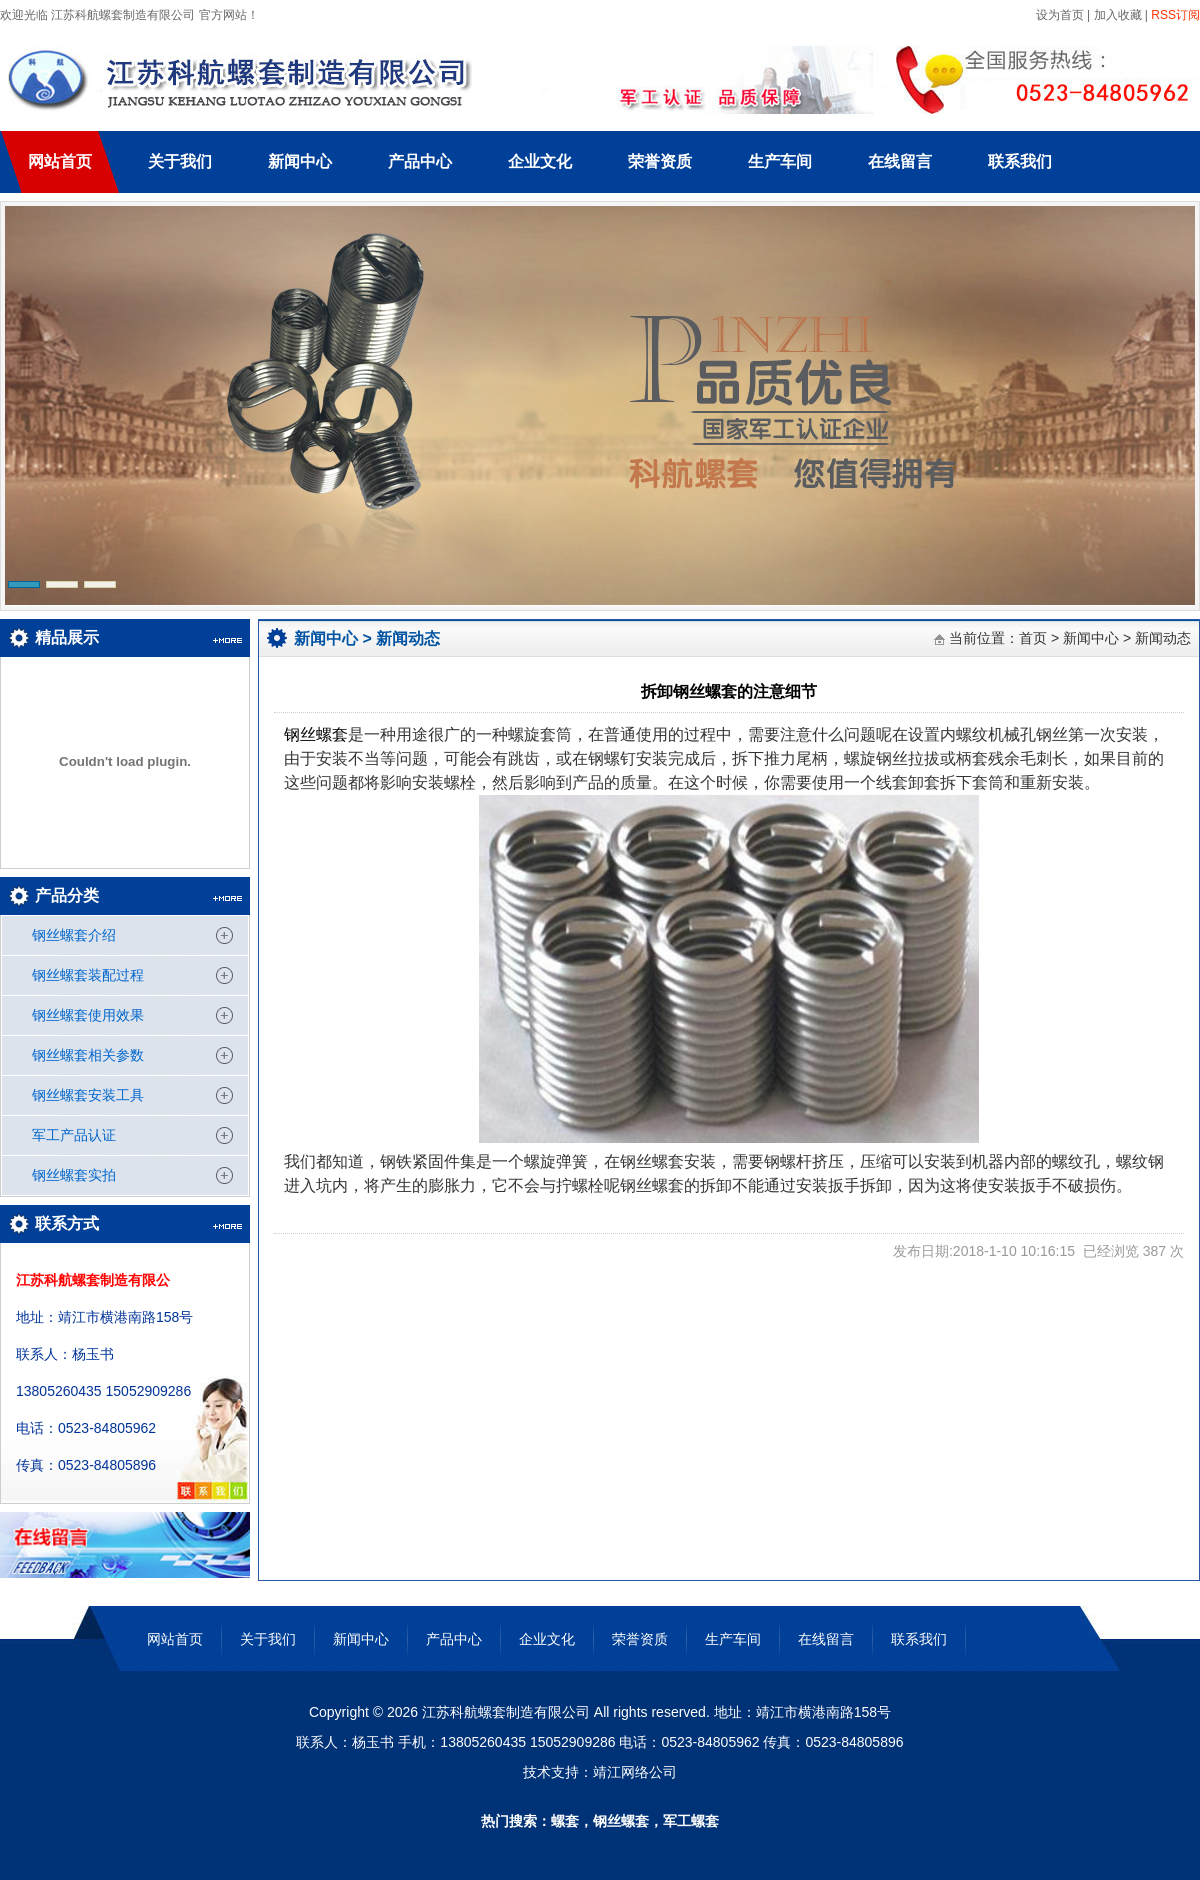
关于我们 (180, 161)
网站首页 (60, 161)
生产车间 (780, 161)
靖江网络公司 (635, 1772)
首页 (1033, 638)
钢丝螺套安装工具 (88, 1095)
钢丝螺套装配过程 (88, 975)
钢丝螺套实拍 (74, 1175)
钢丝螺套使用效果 (88, 1015)
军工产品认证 (74, 1135)
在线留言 (900, 161)
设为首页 (1057, 15)
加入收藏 (1118, 15)
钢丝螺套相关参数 (88, 1055)
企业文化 (540, 161)
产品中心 (420, 161)
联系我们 (1020, 161)
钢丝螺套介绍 (74, 935)
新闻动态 (408, 638)
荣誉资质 (660, 161)
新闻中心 (300, 161)
